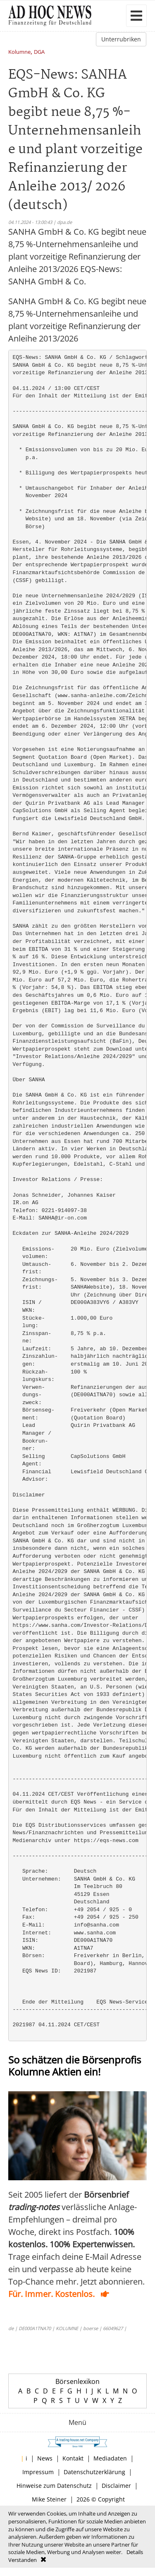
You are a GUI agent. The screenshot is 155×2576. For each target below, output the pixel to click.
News (44, 2458)
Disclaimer (116, 2485)
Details (134, 2552)
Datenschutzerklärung (94, 2472)
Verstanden (22, 2560)
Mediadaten (110, 2458)
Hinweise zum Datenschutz (54, 2485)
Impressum (38, 2472)
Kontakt (72, 2458)
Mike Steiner (49, 2499)
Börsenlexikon (77, 2381)
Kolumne (19, 52)
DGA (39, 52)
